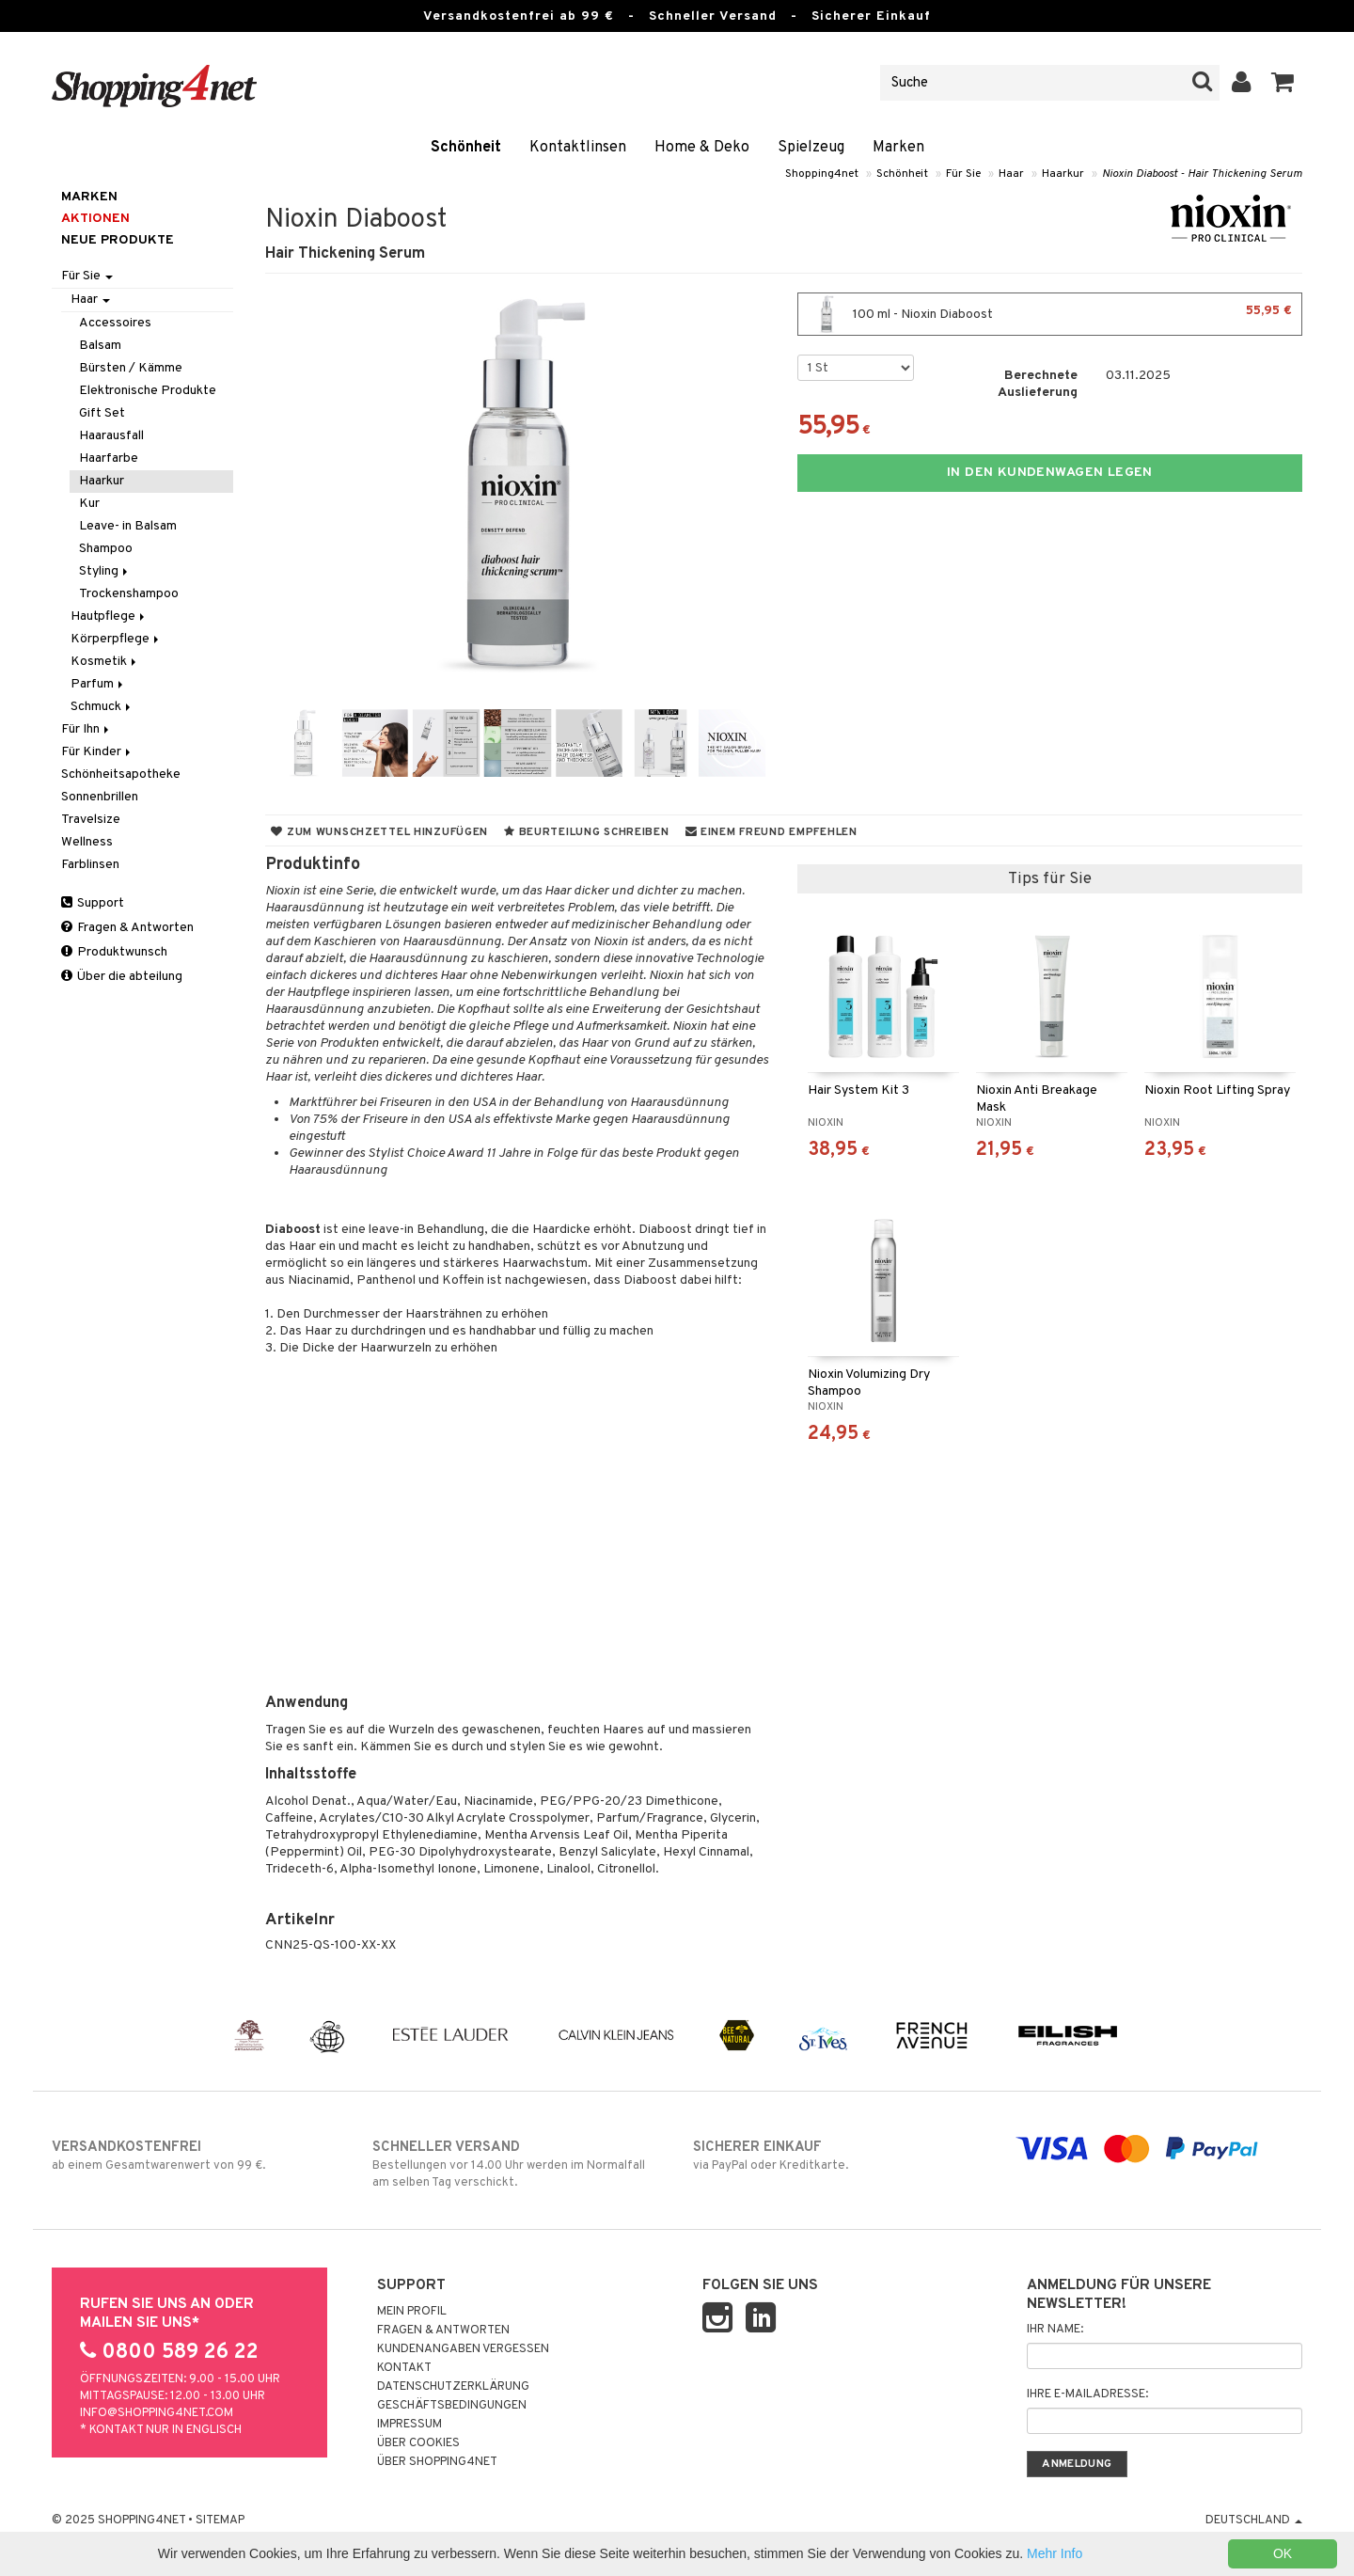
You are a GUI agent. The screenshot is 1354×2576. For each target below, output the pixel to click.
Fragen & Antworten (127, 928)
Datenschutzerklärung (453, 2386)
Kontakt (404, 2368)
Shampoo (106, 549)
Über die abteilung (121, 977)
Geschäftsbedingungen (452, 2405)
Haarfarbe (108, 458)
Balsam (100, 346)
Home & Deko (701, 147)
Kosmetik (105, 662)
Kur (89, 504)
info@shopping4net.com (156, 2413)
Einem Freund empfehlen (771, 832)
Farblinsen (90, 865)
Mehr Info (1054, 2553)
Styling (105, 571)
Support (92, 903)
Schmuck (102, 707)
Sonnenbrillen (99, 797)
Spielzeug (811, 147)
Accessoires (115, 323)
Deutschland (1253, 2520)
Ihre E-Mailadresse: (1087, 2394)
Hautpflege (109, 616)
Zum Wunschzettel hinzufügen (379, 832)
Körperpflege (116, 639)
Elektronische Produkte (147, 391)
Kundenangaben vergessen (463, 2349)
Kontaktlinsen (577, 147)
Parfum (98, 684)
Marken (898, 147)
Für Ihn (86, 729)
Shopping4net (821, 174)
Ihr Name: (1055, 2329)
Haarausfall (111, 436)
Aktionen (95, 219)
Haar (1011, 174)
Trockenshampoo (129, 594)
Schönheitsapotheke (121, 774)
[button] (1283, 83)
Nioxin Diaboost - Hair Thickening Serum (1202, 174)
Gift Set (102, 413)
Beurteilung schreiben (586, 832)
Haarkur (1063, 174)
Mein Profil (412, 2311)
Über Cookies (418, 2443)
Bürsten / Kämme (130, 368)
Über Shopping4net (437, 2462)
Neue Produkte (117, 240)
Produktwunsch (114, 952)
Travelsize (90, 820)
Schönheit (466, 147)
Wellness (87, 842)
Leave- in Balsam (128, 526)
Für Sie (963, 174)
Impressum (409, 2424)
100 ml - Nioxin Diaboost (1050, 314)
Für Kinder (97, 752)
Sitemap (220, 2520)
